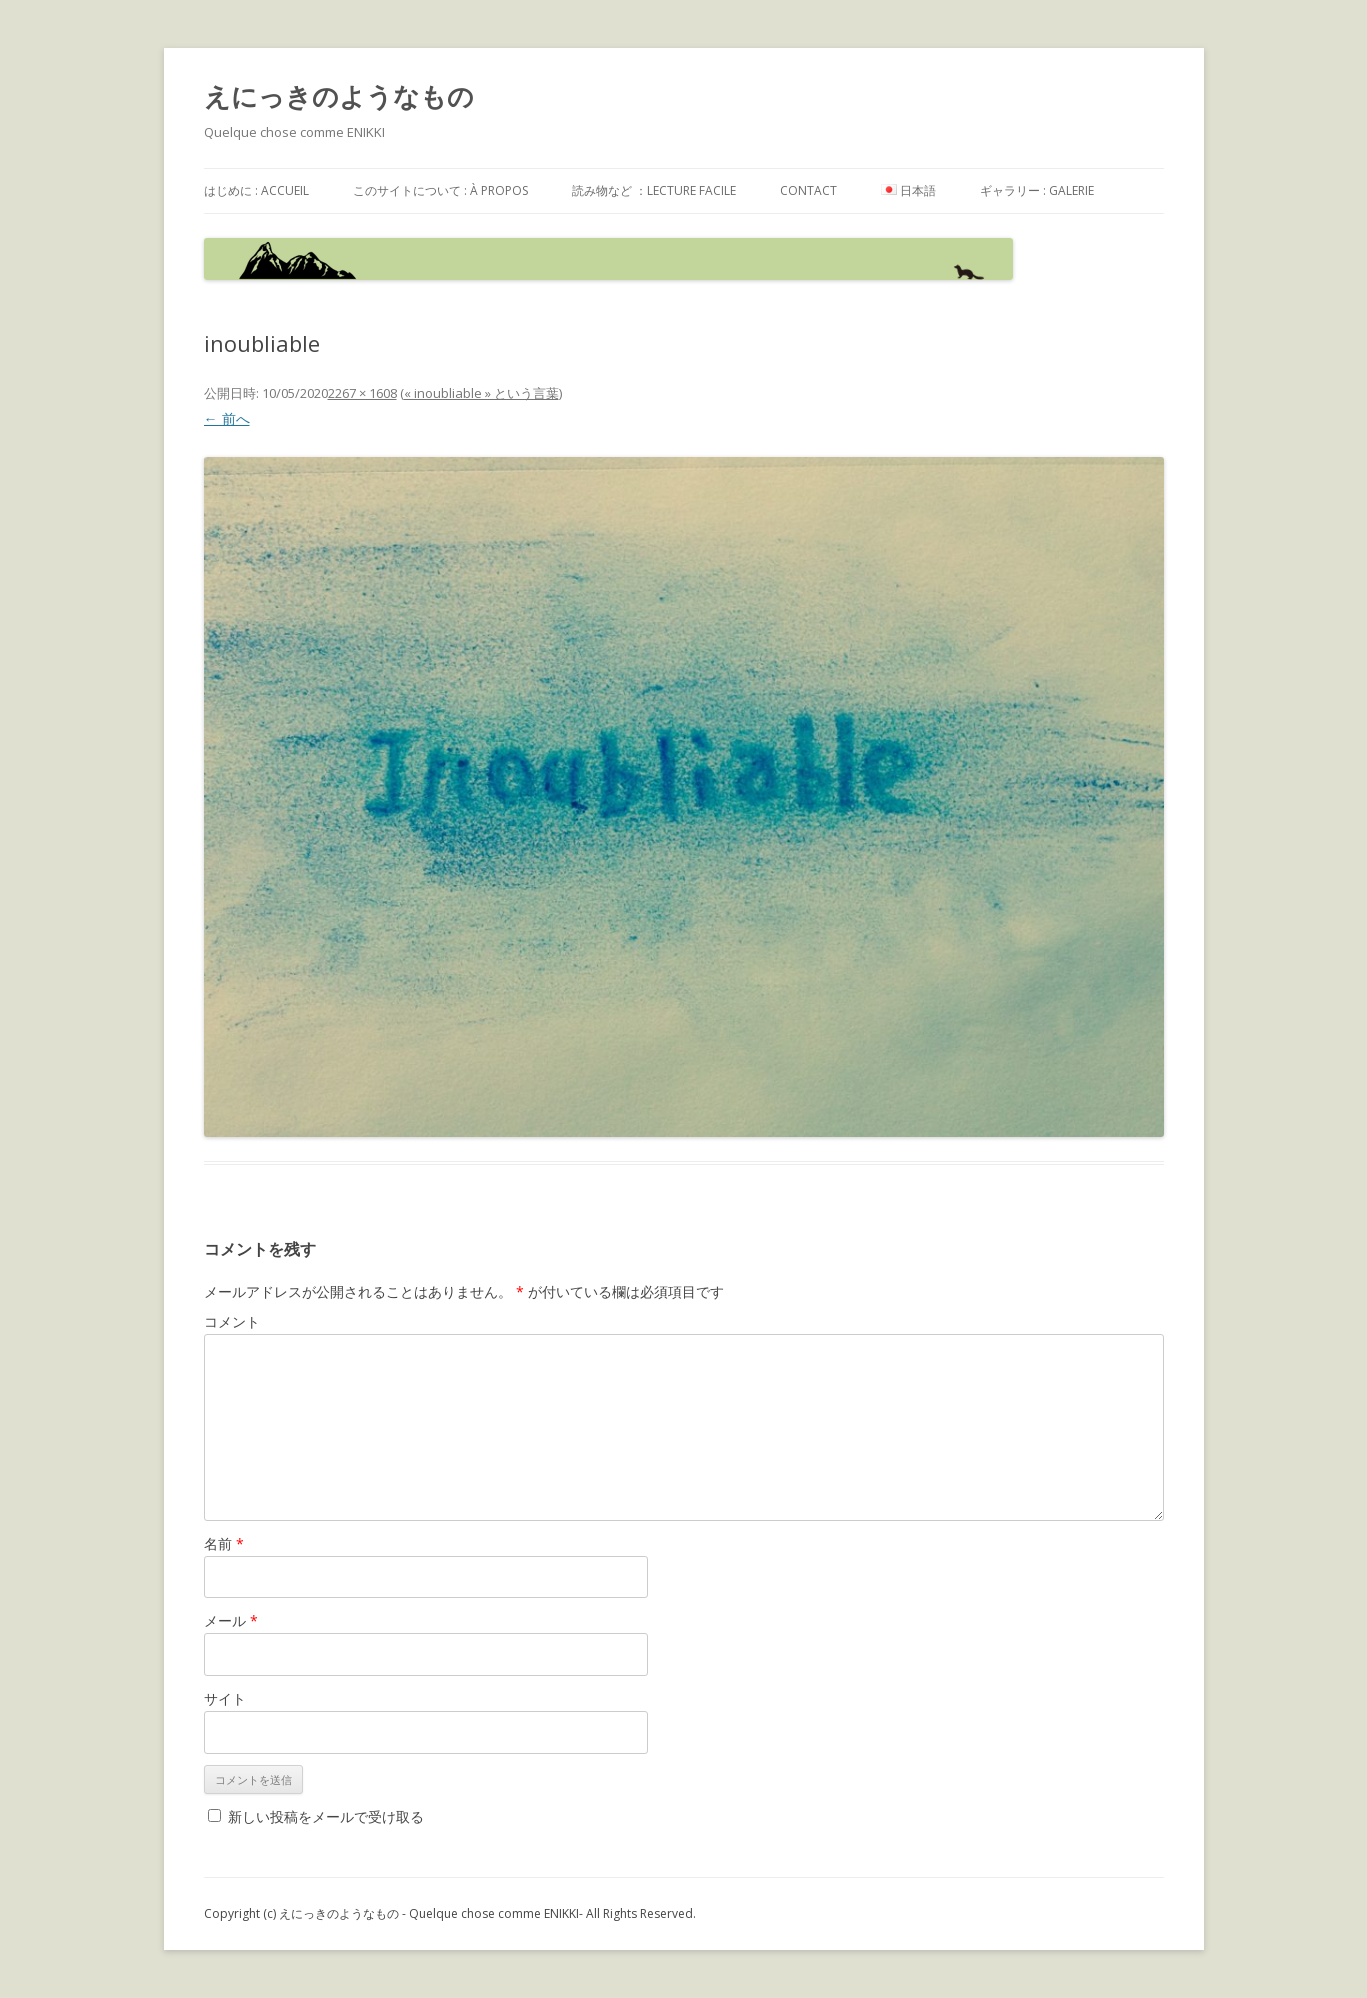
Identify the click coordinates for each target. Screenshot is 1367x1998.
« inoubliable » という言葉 (481, 393)
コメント (232, 1321)
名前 (224, 1543)
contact (808, 190)
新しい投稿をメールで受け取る (326, 1816)
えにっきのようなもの (339, 96)
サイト (225, 1698)
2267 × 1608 (362, 393)
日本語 (908, 190)
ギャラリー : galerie (1037, 190)
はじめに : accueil (256, 190)
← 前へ (227, 418)
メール (231, 1620)
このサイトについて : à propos (440, 190)
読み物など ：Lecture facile (654, 190)
